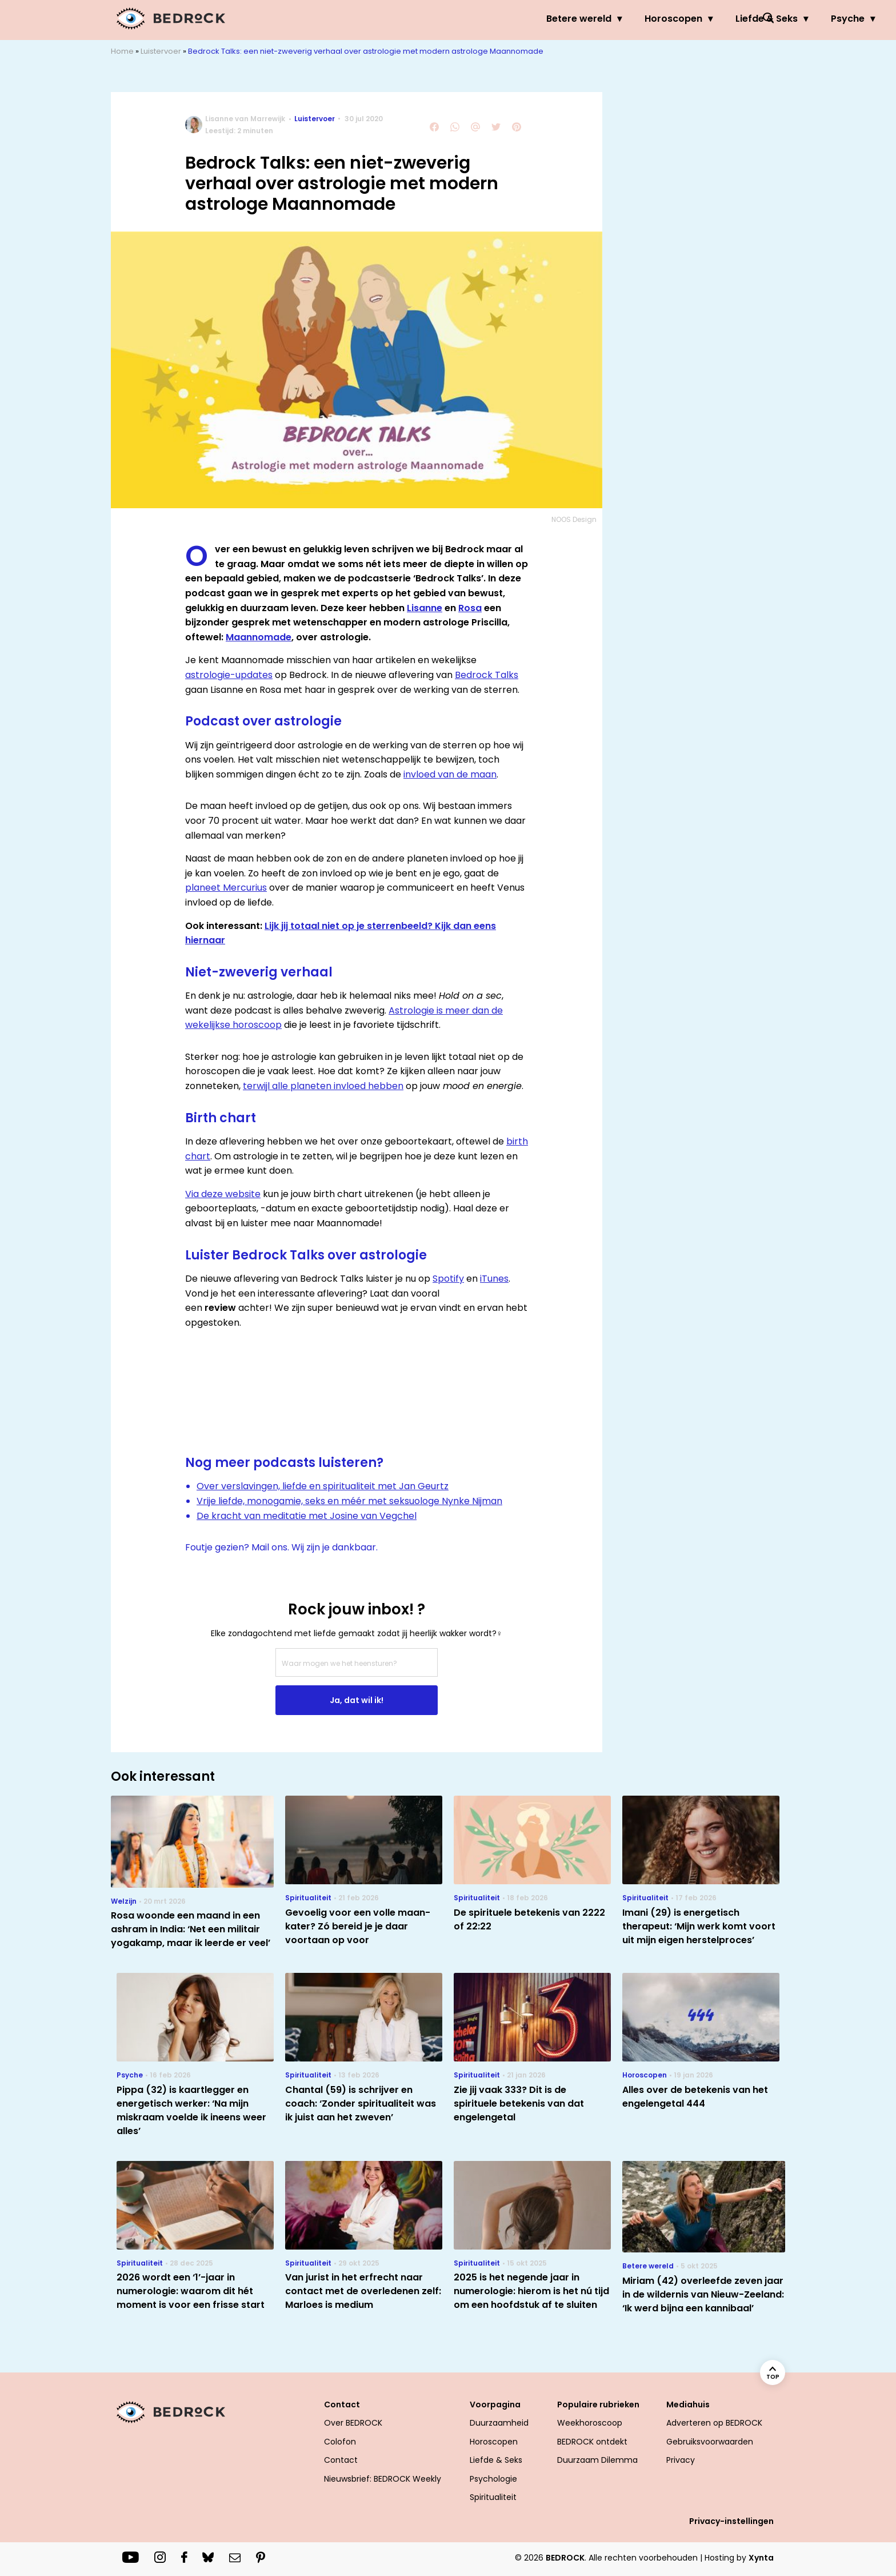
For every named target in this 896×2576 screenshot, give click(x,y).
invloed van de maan (450, 774)
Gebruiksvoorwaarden (709, 2441)
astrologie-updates (229, 674)
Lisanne (424, 608)
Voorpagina (495, 2404)
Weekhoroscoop (589, 2423)
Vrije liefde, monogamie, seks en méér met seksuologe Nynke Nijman (349, 1501)
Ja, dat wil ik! (356, 1700)
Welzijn (713, 18)
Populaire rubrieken (598, 2404)
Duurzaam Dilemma (597, 2460)
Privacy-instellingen (731, 2521)
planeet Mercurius (226, 887)
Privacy (680, 2460)
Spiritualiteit (493, 2497)
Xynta (761, 2557)
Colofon (340, 2441)
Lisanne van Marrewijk (245, 118)
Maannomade (258, 637)
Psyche (646, 18)
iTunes (494, 1278)
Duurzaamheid (499, 2423)
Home (122, 51)
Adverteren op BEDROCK (714, 2423)
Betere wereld (377, 18)
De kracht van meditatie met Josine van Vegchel (307, 1515)
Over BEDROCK (353, 2423)
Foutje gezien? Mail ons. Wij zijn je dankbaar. (281, 1547)
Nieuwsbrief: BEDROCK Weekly (382, 2479)
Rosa (470, 608)
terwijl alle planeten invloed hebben (323, 1085)
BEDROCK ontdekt (592, 2441)
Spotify (448, 1278)
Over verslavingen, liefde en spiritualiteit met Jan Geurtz (323, 1486)
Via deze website (223, 1194)
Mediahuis (688, 2404)
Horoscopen (472, 18)
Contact (342, 2404)
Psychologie (493, 2479)
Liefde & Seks (565, 18)
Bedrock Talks (486, 674)
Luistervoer (161, 51)
